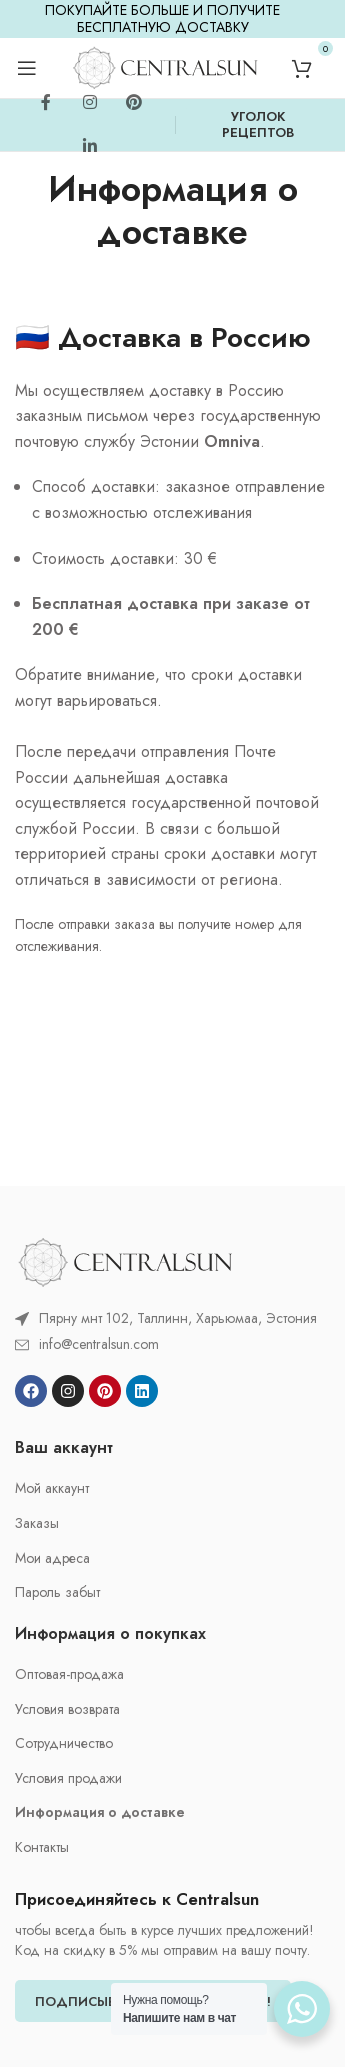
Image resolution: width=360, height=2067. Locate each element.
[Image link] (125, 1260)
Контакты (42, 1847)
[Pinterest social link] (134, 103)
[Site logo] (165, 66)
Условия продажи (68, 1778)
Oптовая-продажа (69, 1674)
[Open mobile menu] (27, 68)
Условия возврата (67, 1709)
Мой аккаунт (52, 1488)
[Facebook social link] (46, 103)
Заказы (37, 1523)
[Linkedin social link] (90, 147)
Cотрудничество (64, 1743)
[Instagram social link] (90, 103)
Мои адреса (52, 1558)
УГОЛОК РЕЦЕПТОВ (258, 124)
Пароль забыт (57, 1592)
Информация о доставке (100, 1812)
